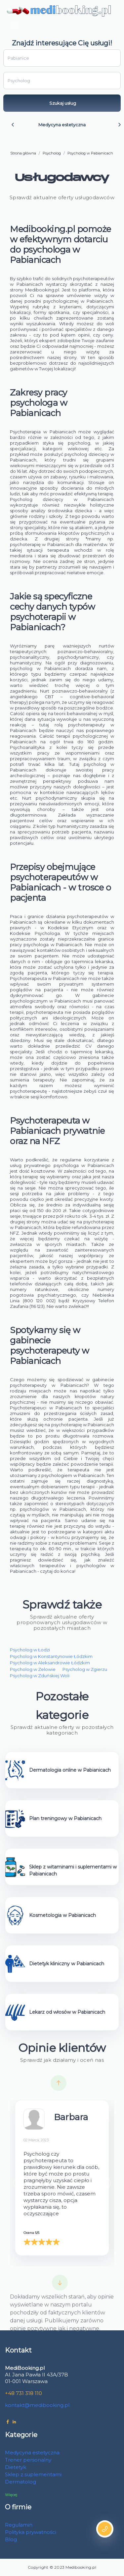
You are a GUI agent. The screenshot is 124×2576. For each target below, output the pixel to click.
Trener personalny (28, 2460)
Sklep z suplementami (33, 2474)
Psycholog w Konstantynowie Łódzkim (51, 1656)
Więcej (11, 2494)
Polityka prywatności (30, 2532)
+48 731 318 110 (23, 2393)
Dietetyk (15, 2467)
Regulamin (18, 2525)
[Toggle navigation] (14, 24)
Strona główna (23, 153)
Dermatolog (20, 2482)
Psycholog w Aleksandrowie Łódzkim (50, 1662)
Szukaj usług (62, 103)
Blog (11, 2539)
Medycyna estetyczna (62, 124)
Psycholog (52, 153)
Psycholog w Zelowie (33, 1669)
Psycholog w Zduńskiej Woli (39, 1675)
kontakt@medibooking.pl (37, 2405)
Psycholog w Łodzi (30, 1649)
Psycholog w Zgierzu (84, 1669)
